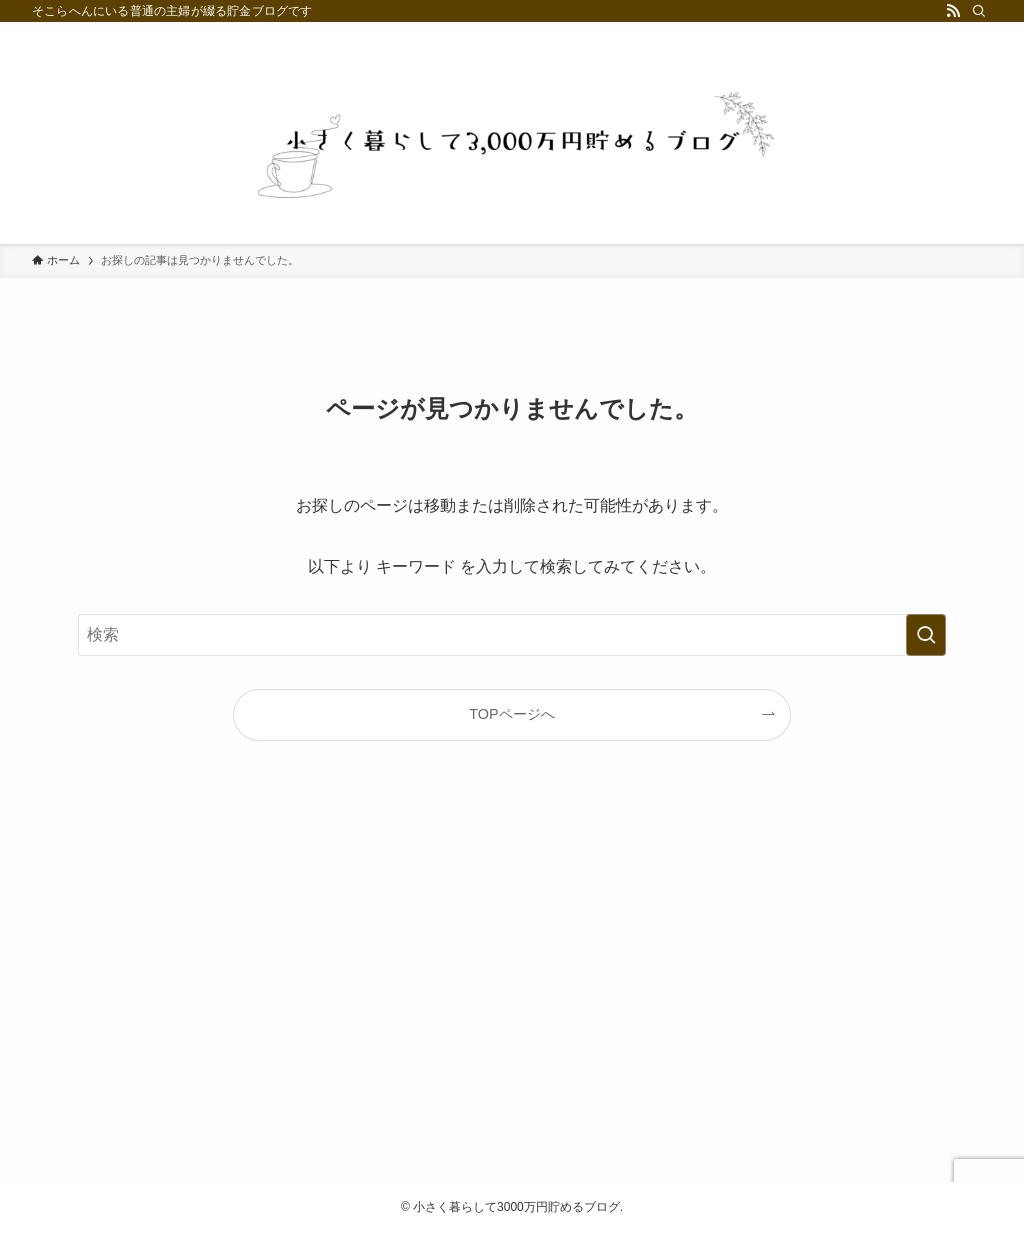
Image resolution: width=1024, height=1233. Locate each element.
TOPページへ (511, 714)
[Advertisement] (512, 978)
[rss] (953, 11)
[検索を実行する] (926, 635)
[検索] (979, 11)
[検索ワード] (512, 635)
